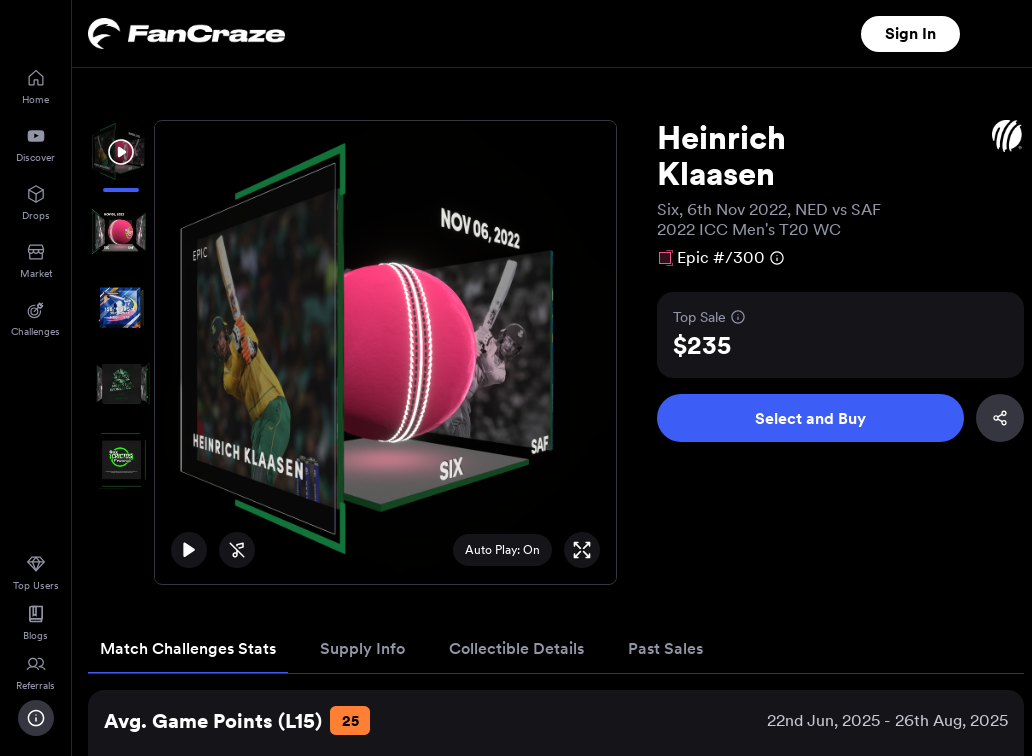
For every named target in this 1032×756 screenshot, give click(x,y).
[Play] (189, 550)
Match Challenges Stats (188, 648)
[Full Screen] (582, 550)
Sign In (910, 33)
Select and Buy (810, 418)
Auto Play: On (502, 550)
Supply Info (362, 648)
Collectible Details (516, 648)
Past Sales (665, 648)
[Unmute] (237, 550)
